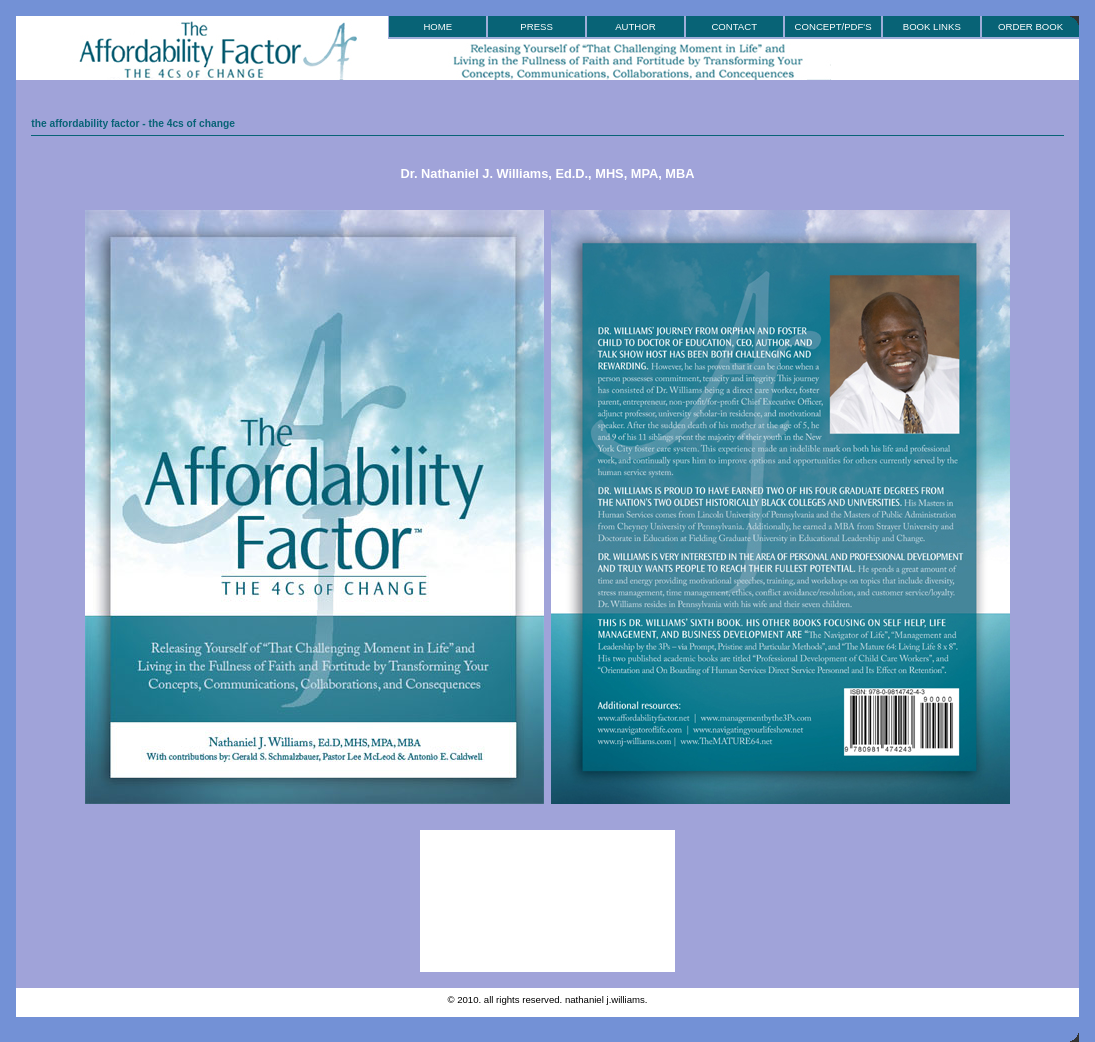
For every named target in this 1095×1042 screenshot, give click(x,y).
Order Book (1030, 26)
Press (536, 26)
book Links (932, 26)
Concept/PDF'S (833, 26)
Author (635, 26)
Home (437, 26)
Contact (734, 26)
